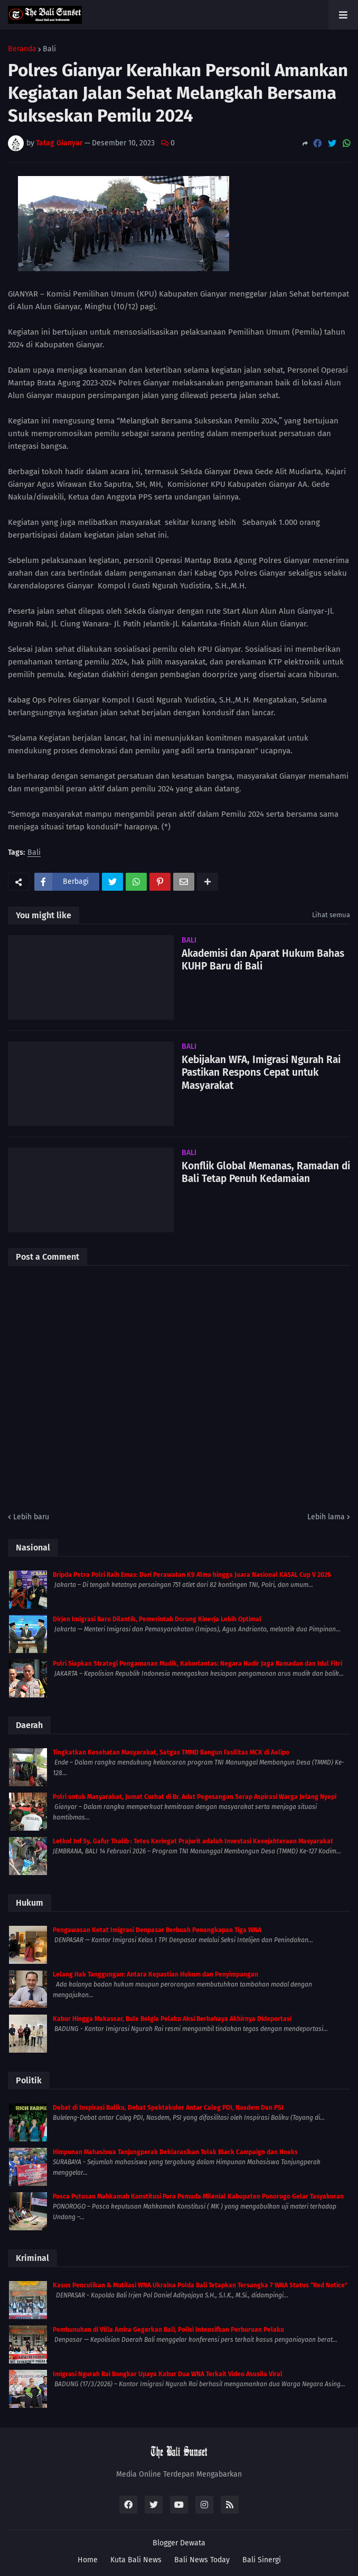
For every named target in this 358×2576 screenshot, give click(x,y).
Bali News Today (202, 2559)
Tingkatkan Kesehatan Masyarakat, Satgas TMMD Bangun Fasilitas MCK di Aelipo (171, 1752)
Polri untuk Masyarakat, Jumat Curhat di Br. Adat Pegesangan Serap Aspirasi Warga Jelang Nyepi (194, 1797)
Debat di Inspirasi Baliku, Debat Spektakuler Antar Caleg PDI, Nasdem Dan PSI (168, 2107)
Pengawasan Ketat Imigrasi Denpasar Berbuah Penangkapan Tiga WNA (157, 1930)
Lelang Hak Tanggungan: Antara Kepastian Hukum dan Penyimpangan (155, 1974)
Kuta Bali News (136, 2559)
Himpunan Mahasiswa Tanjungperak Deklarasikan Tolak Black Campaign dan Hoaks (175, 2152)
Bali (49, 49)
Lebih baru (31, 1516)
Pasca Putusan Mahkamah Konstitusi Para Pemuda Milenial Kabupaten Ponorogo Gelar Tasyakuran (198, 2196)
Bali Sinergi (261, 2559)
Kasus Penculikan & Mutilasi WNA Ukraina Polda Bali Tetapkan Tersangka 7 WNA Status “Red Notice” (200, 2285)
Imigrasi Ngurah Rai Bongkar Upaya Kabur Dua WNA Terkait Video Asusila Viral (167, 2374)
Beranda (22, 49)
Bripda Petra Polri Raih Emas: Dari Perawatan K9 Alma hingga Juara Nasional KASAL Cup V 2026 (192, 1574)
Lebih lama (326, 1516)
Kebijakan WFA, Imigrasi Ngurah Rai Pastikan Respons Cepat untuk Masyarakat (261, 1073)
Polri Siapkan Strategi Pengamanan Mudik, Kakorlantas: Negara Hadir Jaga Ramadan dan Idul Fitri (197, 1663)
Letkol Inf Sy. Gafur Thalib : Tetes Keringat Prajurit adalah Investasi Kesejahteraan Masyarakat (193, 1841)
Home (88, 2559)
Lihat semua (331, 915)
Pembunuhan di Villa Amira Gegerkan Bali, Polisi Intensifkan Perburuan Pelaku (168, 2329)
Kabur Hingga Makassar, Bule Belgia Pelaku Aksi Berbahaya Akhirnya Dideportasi (172, 2019)
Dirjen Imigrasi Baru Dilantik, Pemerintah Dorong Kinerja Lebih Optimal (157, 1619)
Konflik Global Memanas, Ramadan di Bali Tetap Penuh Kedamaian (266, 1172)
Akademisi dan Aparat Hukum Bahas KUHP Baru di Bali (263, 960)
